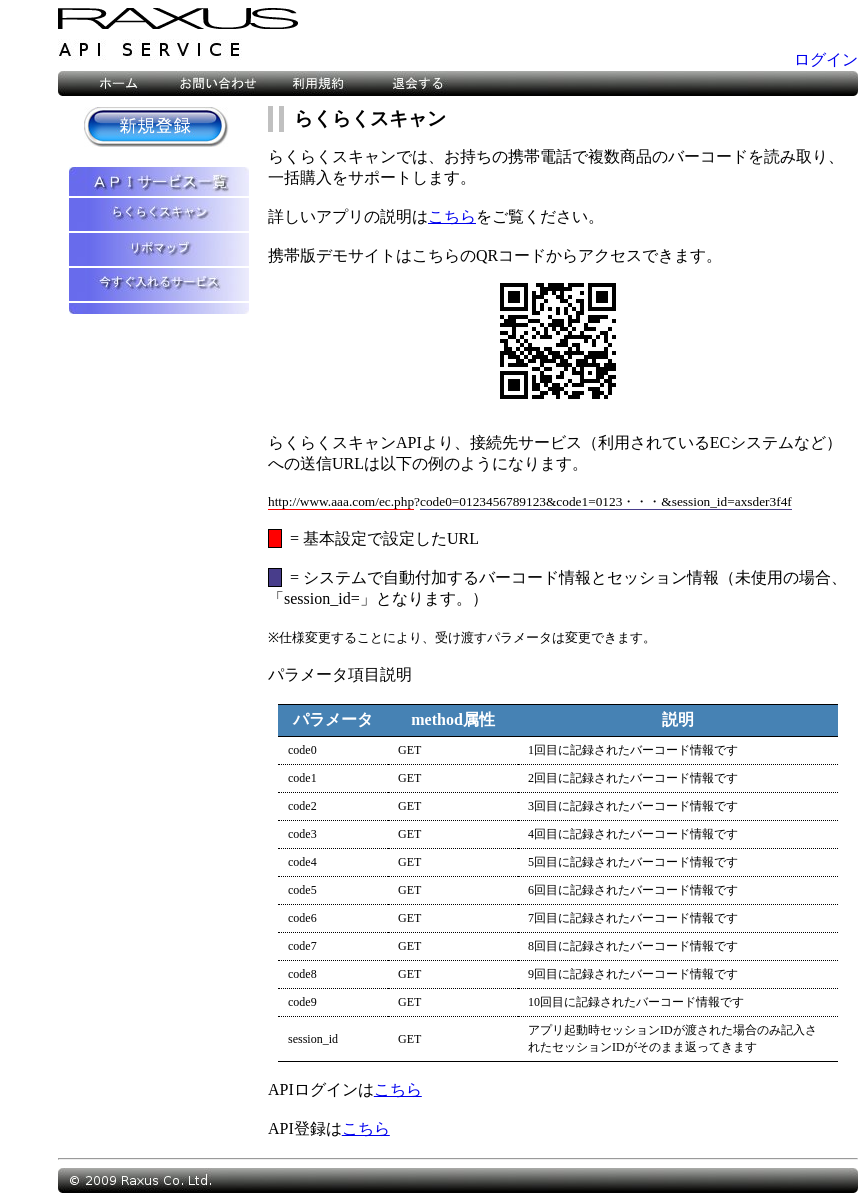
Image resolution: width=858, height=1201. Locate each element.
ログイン (826, 59)
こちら (452, 216)
